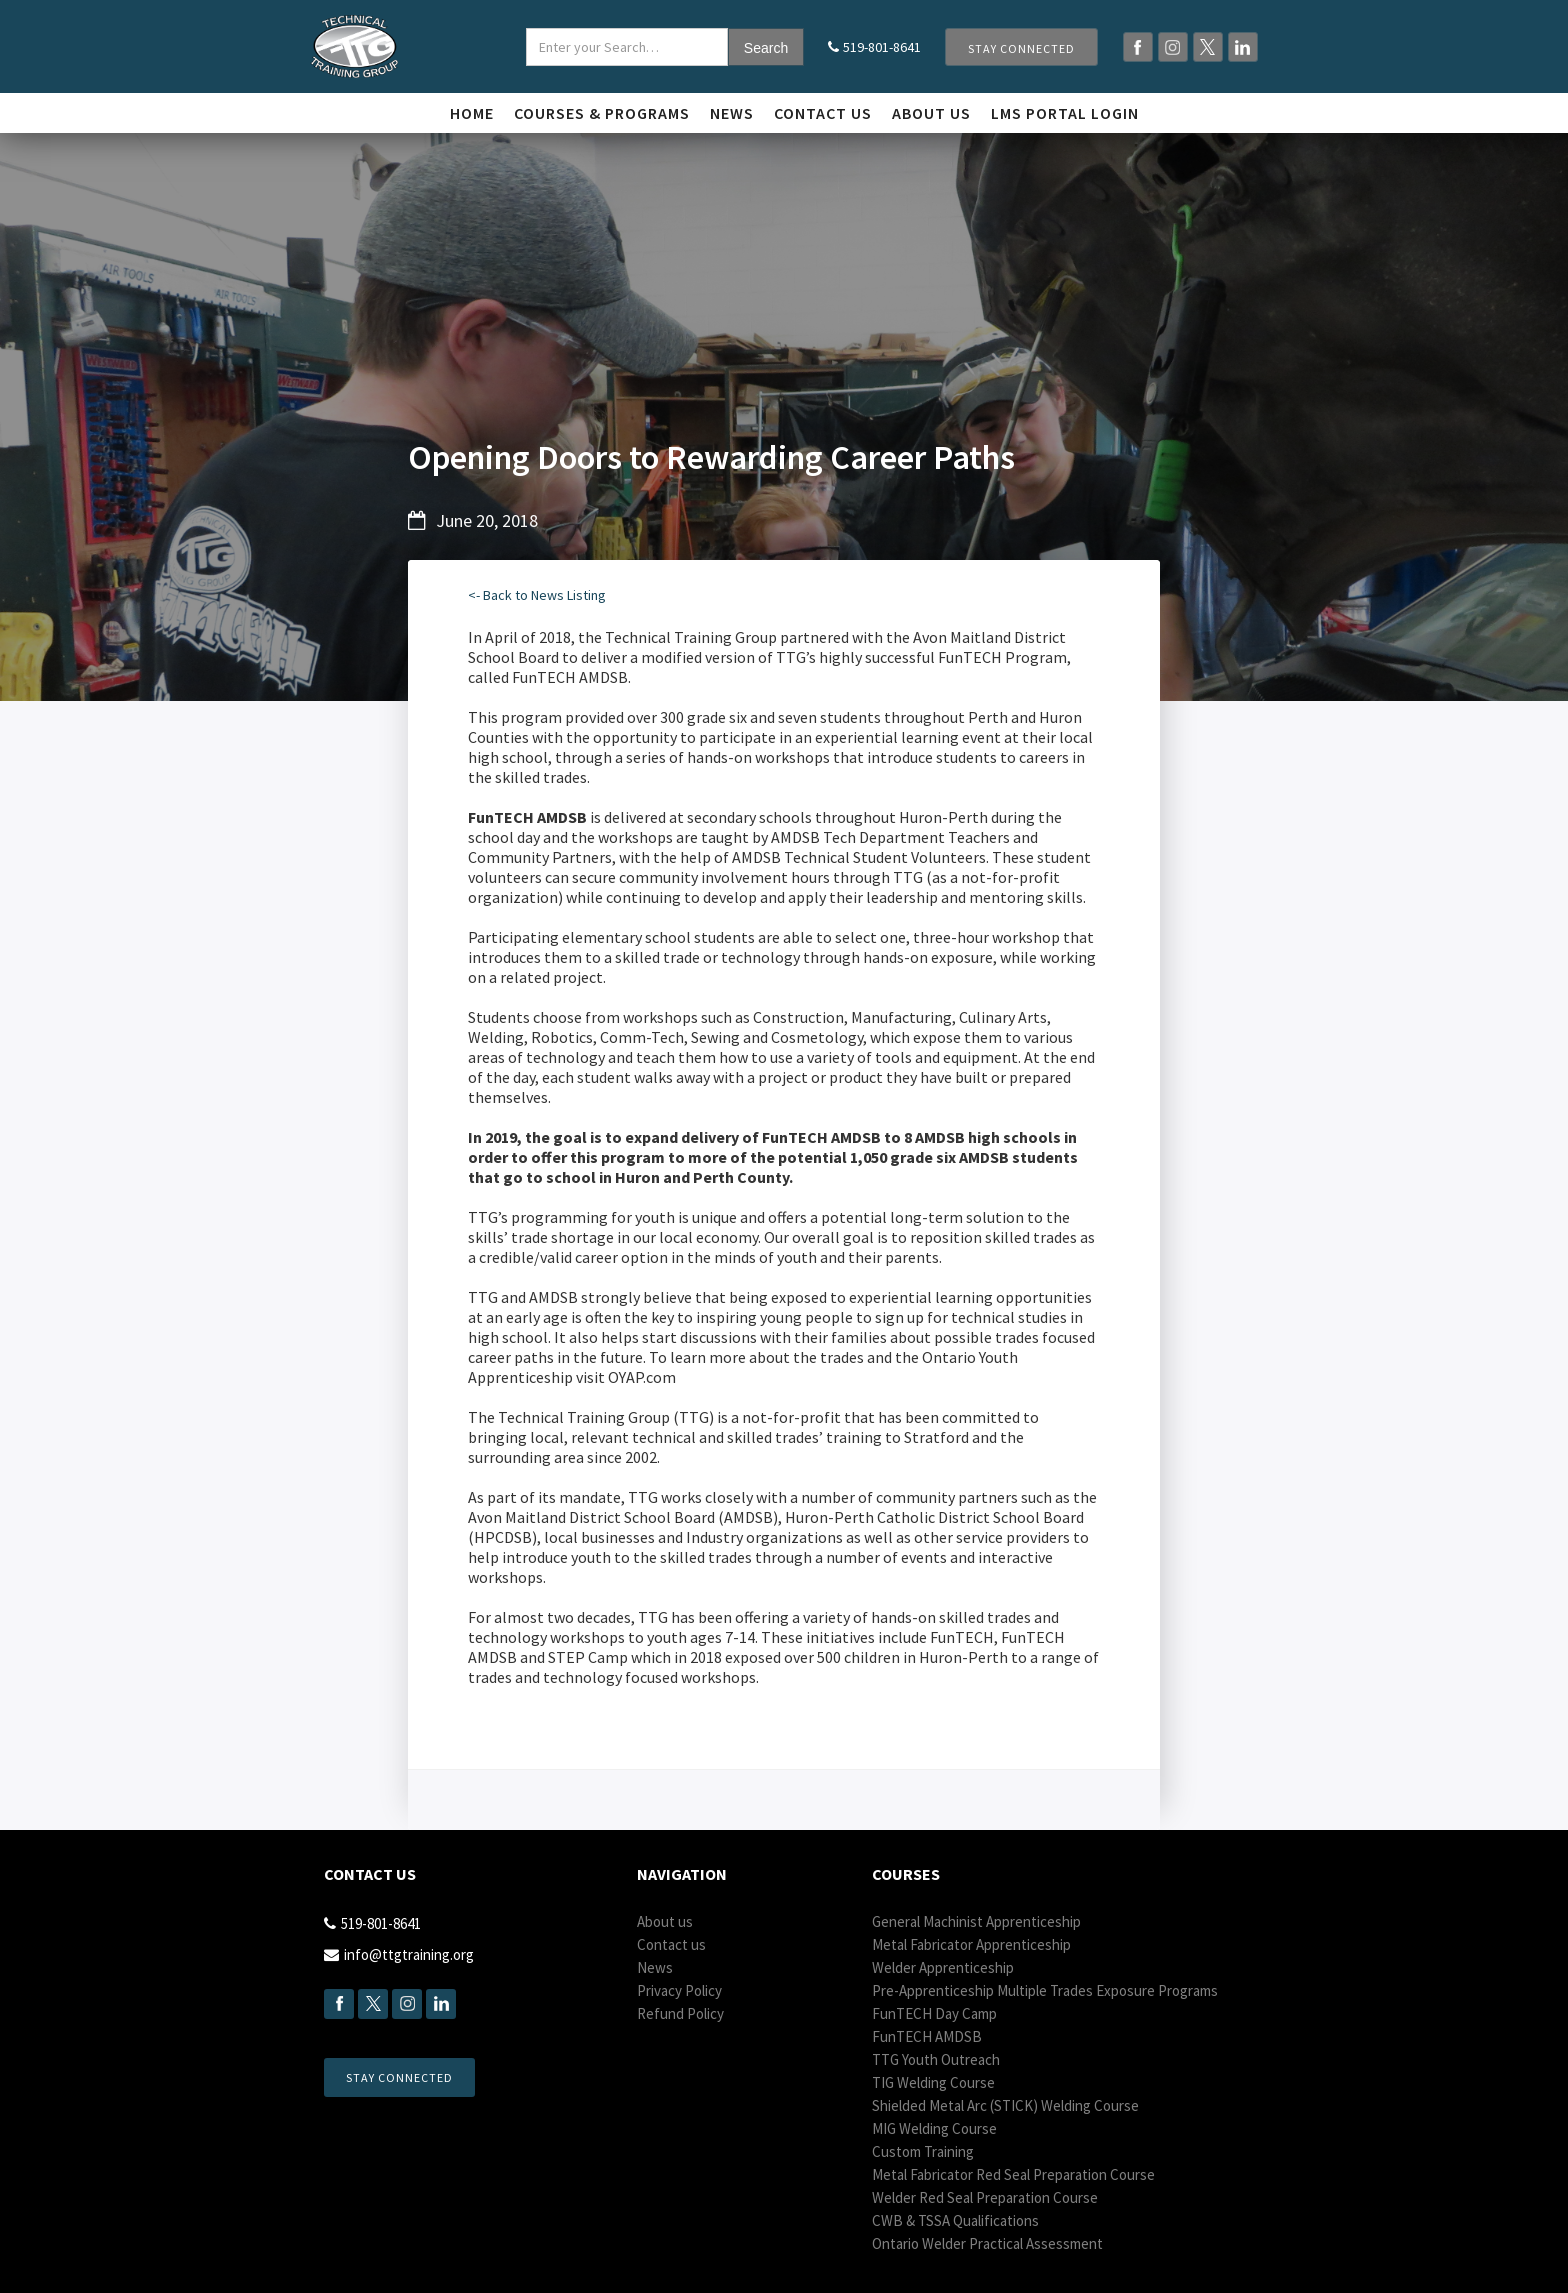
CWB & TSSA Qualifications (955, 2220)
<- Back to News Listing (537, 595)
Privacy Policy (679, 1990)
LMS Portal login (1065, 113)
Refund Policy (680, 2013)
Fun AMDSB (927, 2036)
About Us (931, 113)
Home (472, 113)
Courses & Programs (602, 113)
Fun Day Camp (934, 2013)
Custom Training (923, 2151)
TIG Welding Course (933, 2082)
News (732, 113)
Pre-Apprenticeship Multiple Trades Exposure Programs (1045, 1990)
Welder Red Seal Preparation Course (985, 2197)
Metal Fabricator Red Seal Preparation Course (1013, 2174)
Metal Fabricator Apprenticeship (971, 1944)
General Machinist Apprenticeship (976, 1921)
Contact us (823, 113)
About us (665, 1921)
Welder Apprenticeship (943, 1967)
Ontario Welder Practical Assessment (987, 2243)
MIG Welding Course (934, 2128)
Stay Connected (1021, 48)
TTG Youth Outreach (936, 2059)
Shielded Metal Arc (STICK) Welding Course (1005, 2105)
